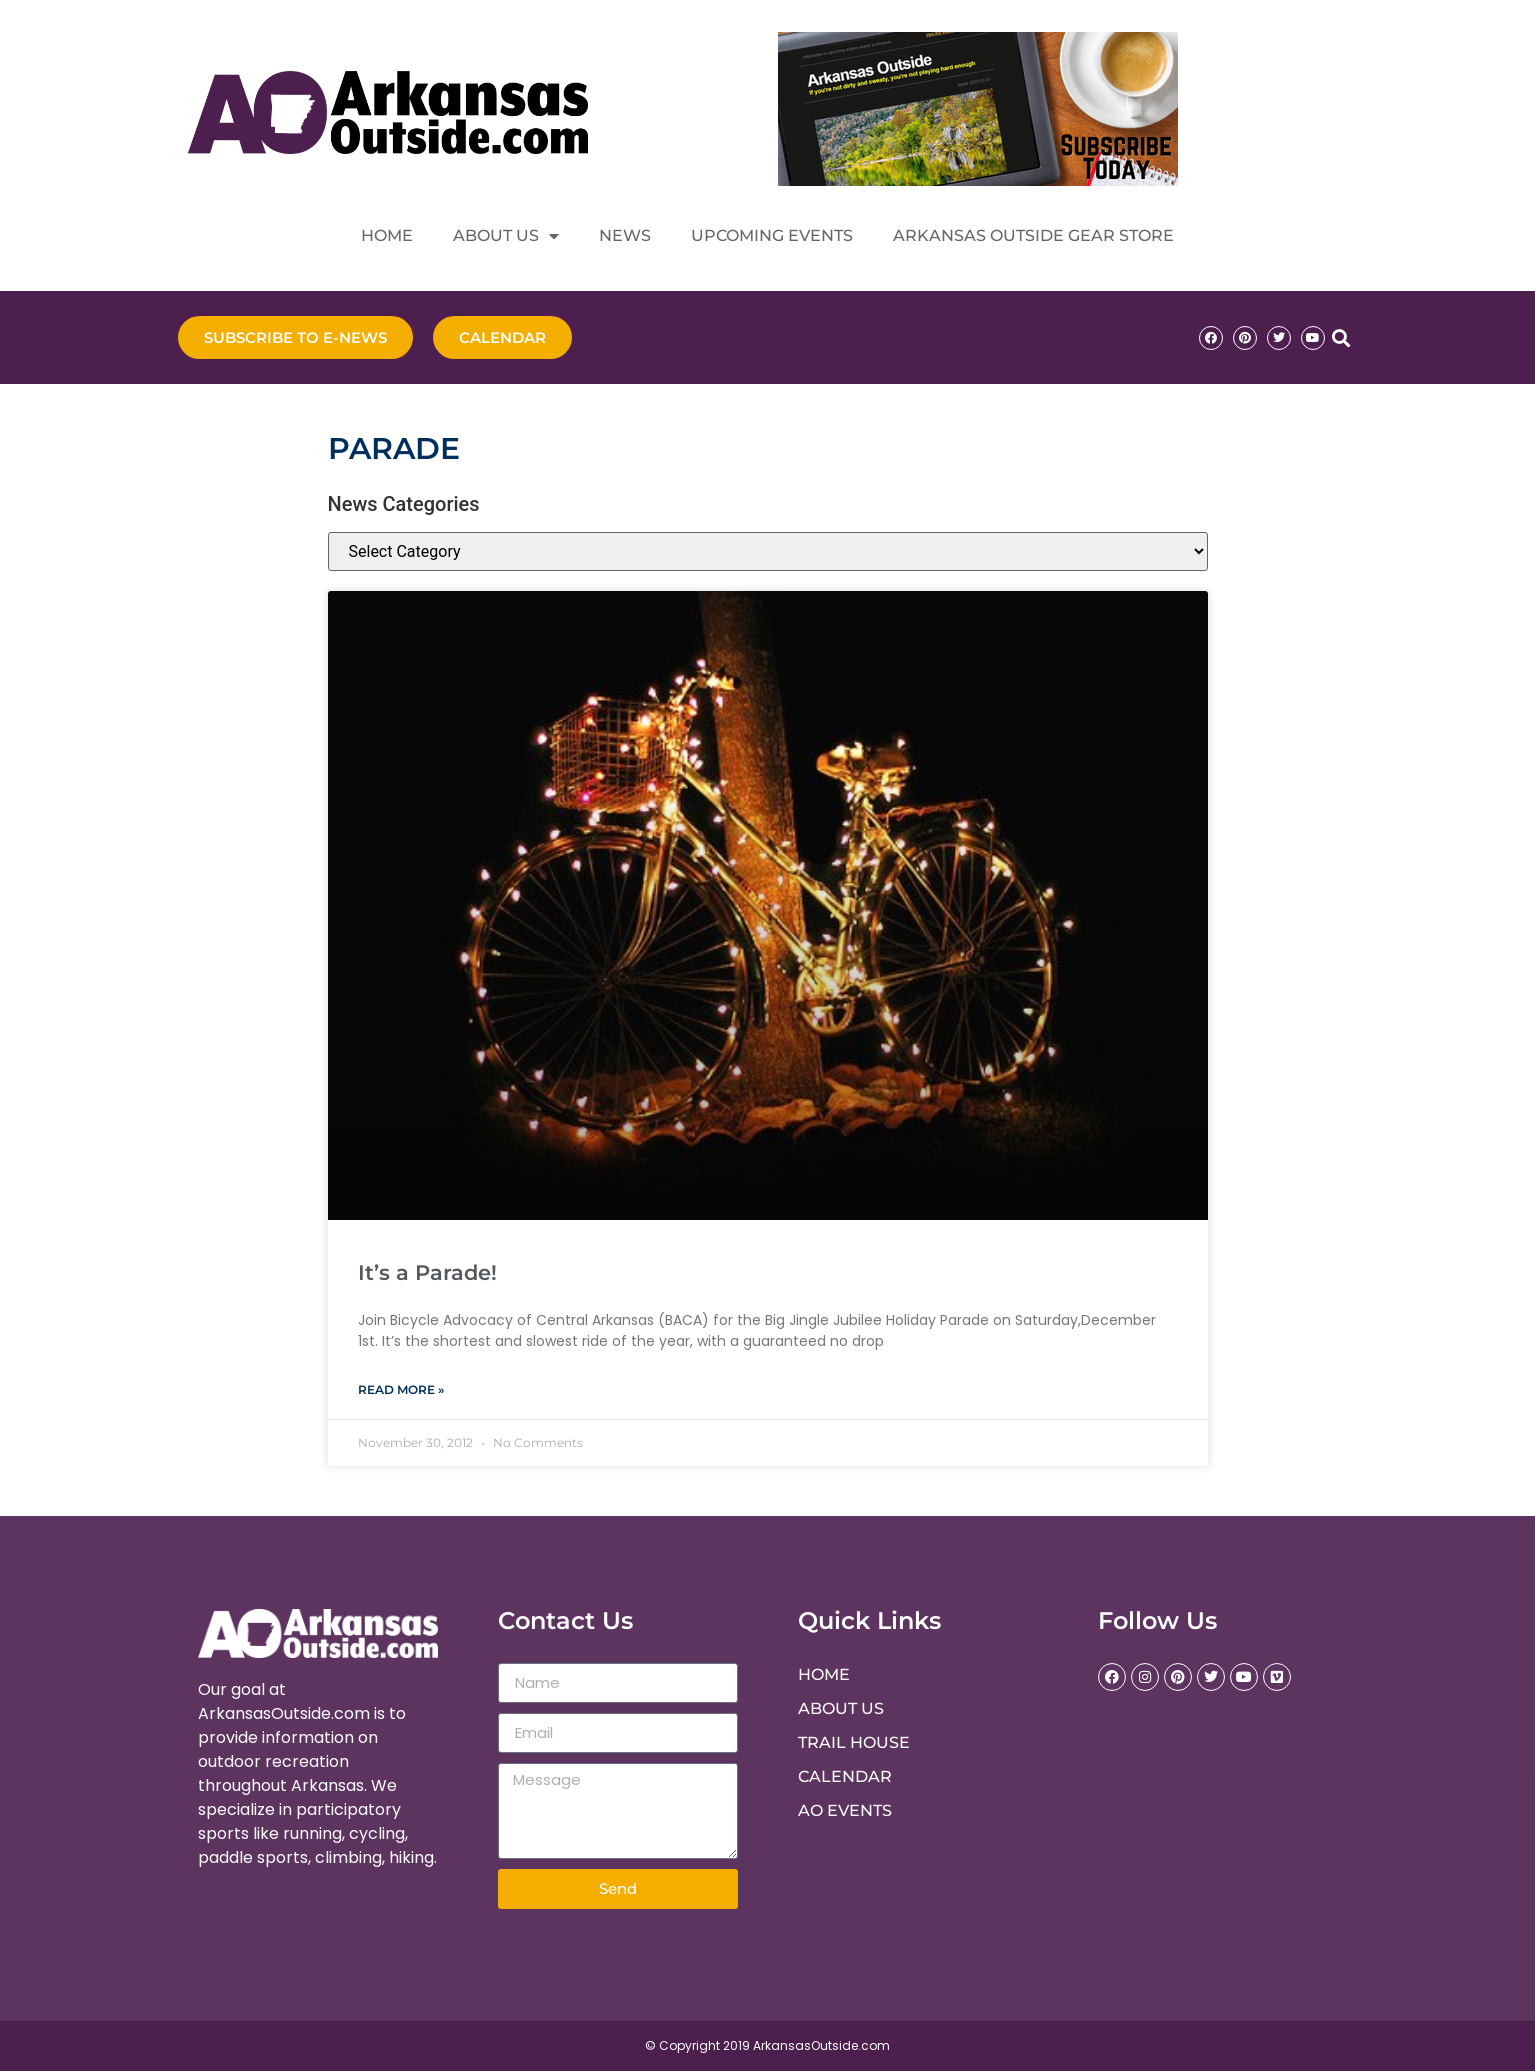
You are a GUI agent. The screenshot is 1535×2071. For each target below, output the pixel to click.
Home (387, 235)
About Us (506, 236)
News (625, 235)
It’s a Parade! (427, 1272)
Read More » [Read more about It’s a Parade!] (401, 1389)
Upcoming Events (772, 235)
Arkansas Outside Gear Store (1033, 235)
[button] (1341, 337)
